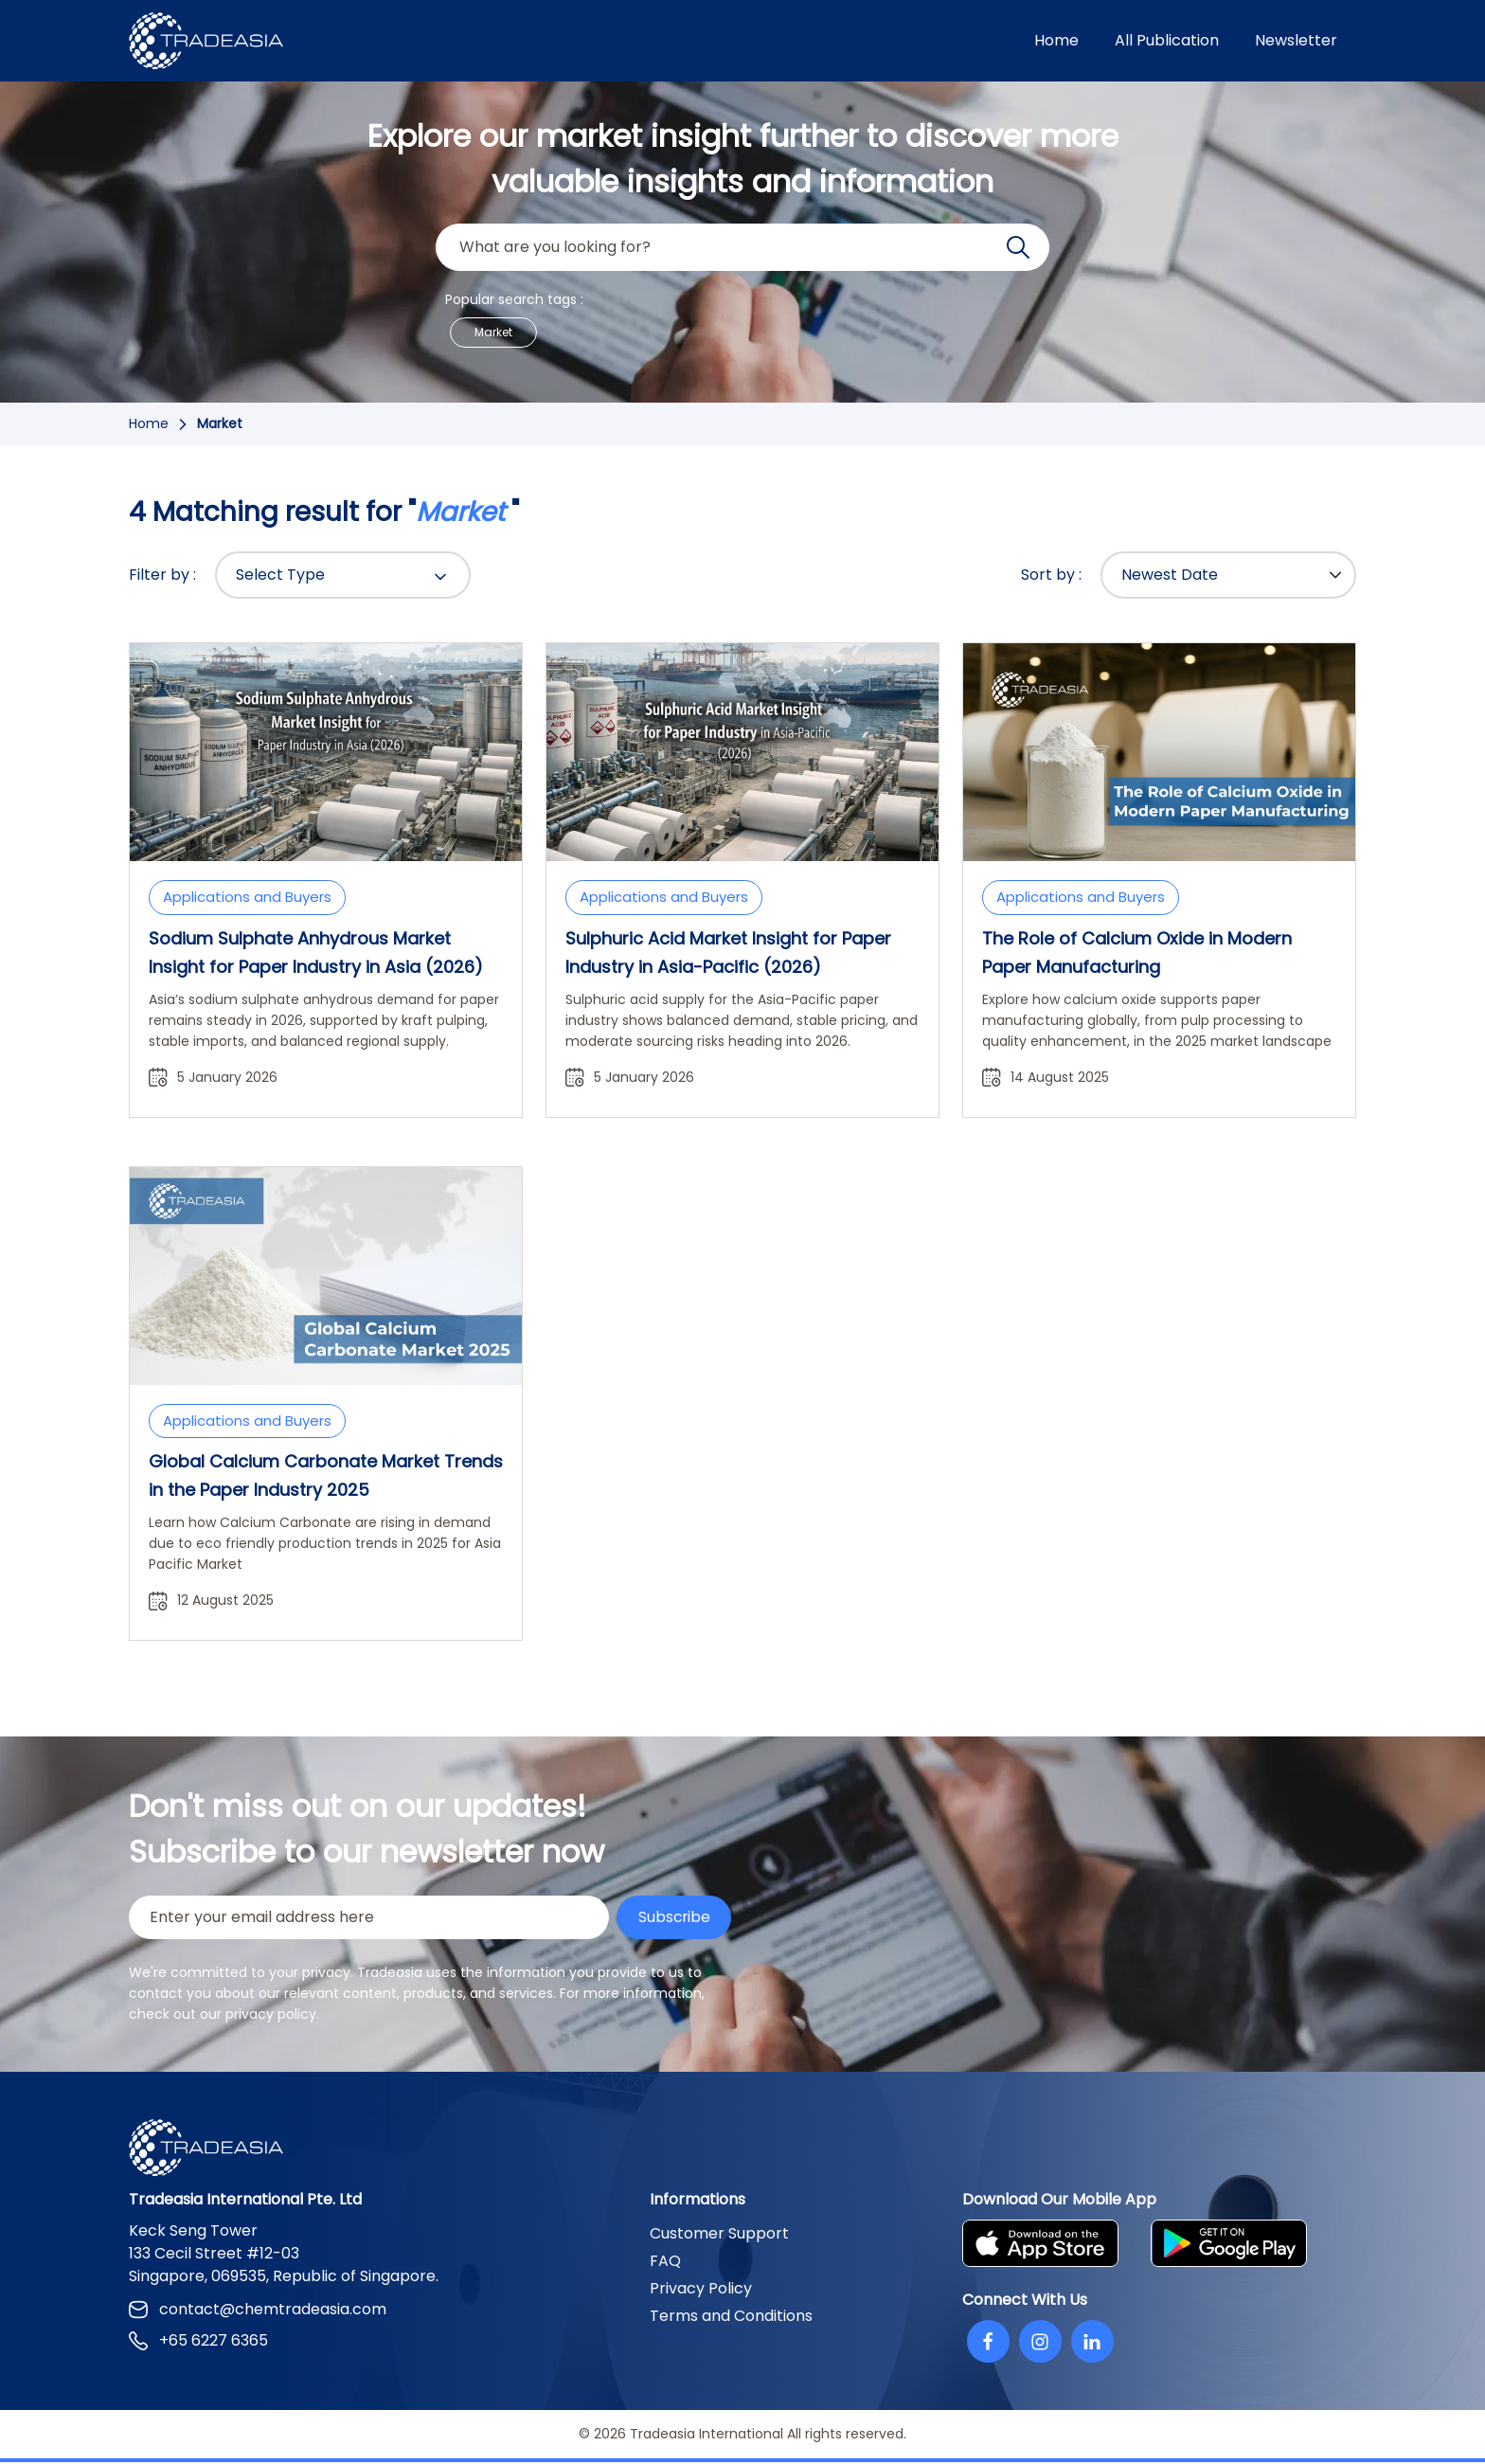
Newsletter (1296, 40)
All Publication (1167, 40)
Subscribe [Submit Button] (673, 1918)
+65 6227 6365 (198, 2342)
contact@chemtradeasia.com (257, 2311)
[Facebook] (988, 2343)
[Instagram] (1040, 2343)
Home (1056, 40)
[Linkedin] (1092, 2343)
